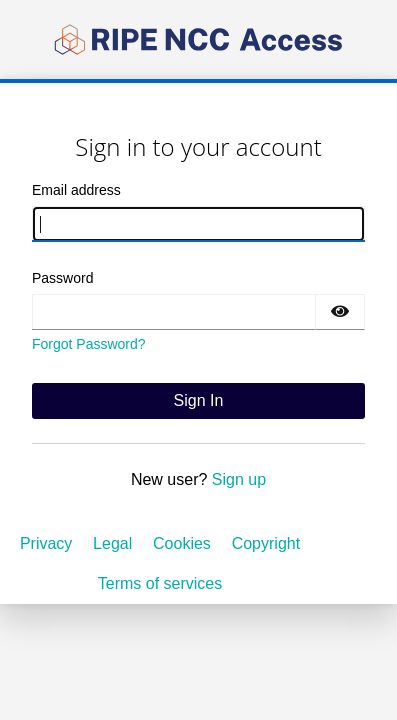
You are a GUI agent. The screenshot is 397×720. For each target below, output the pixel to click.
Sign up (239, 479)
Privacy (46, 543)
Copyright (266, 543)
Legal (112, 543)
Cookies (182, 543)
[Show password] (340, 312)
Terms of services (160, 583)
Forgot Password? (89, 344)
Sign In (199, 400)
